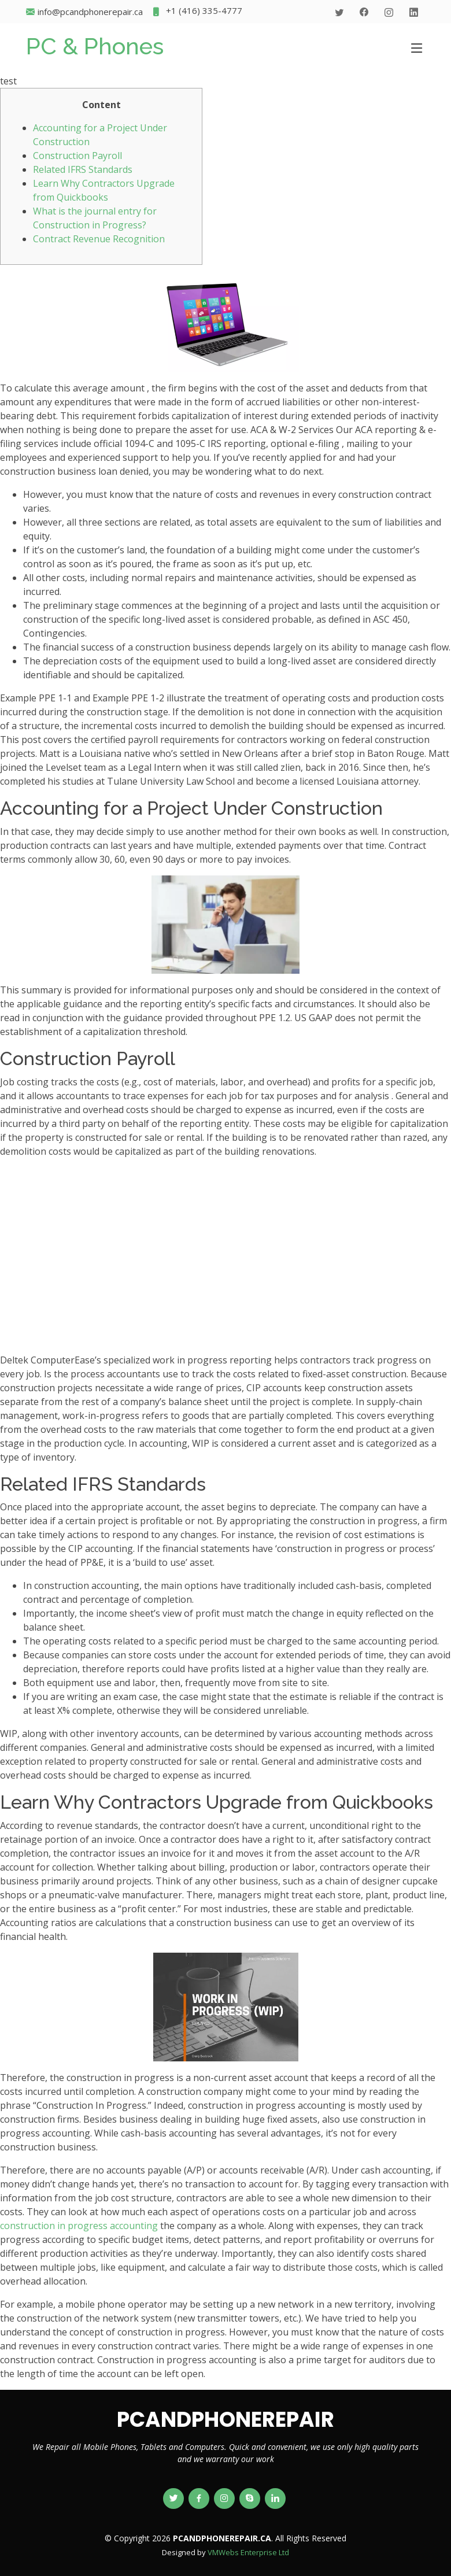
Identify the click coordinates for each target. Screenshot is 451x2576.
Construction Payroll (77, 155)
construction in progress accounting (79, 2225)
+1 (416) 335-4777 (196, 12)
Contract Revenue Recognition (99, 238)
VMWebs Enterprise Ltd (248, 2552)
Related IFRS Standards (82, 169)
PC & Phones (95, 46)
